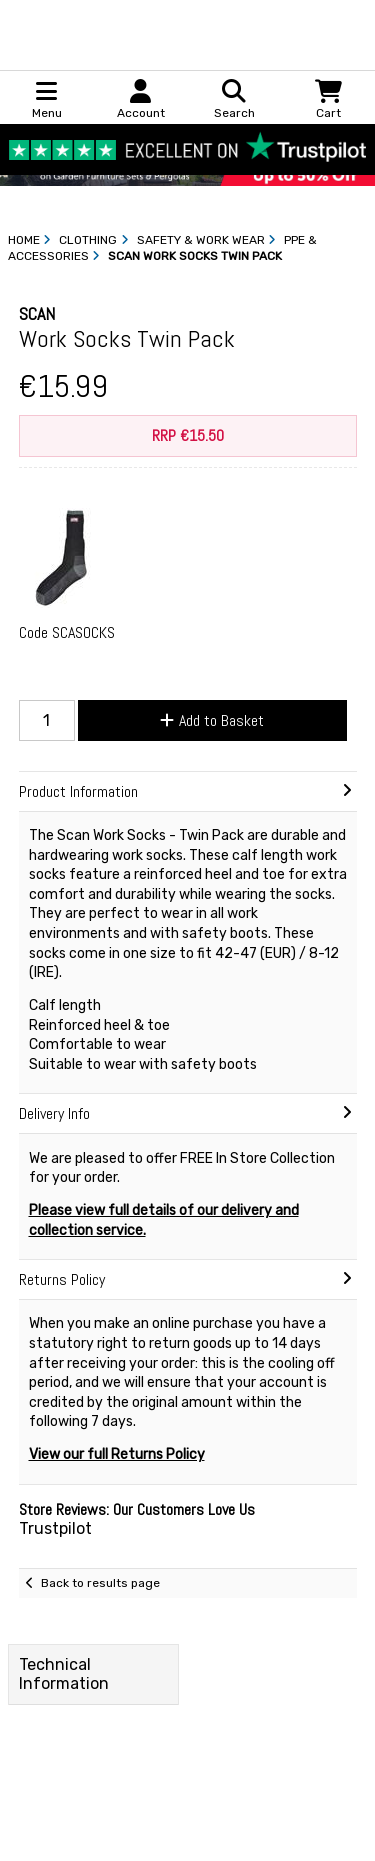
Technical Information (64, 1674)
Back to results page (100, 1583)
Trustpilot (55, 1528)
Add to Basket (212, 720)
